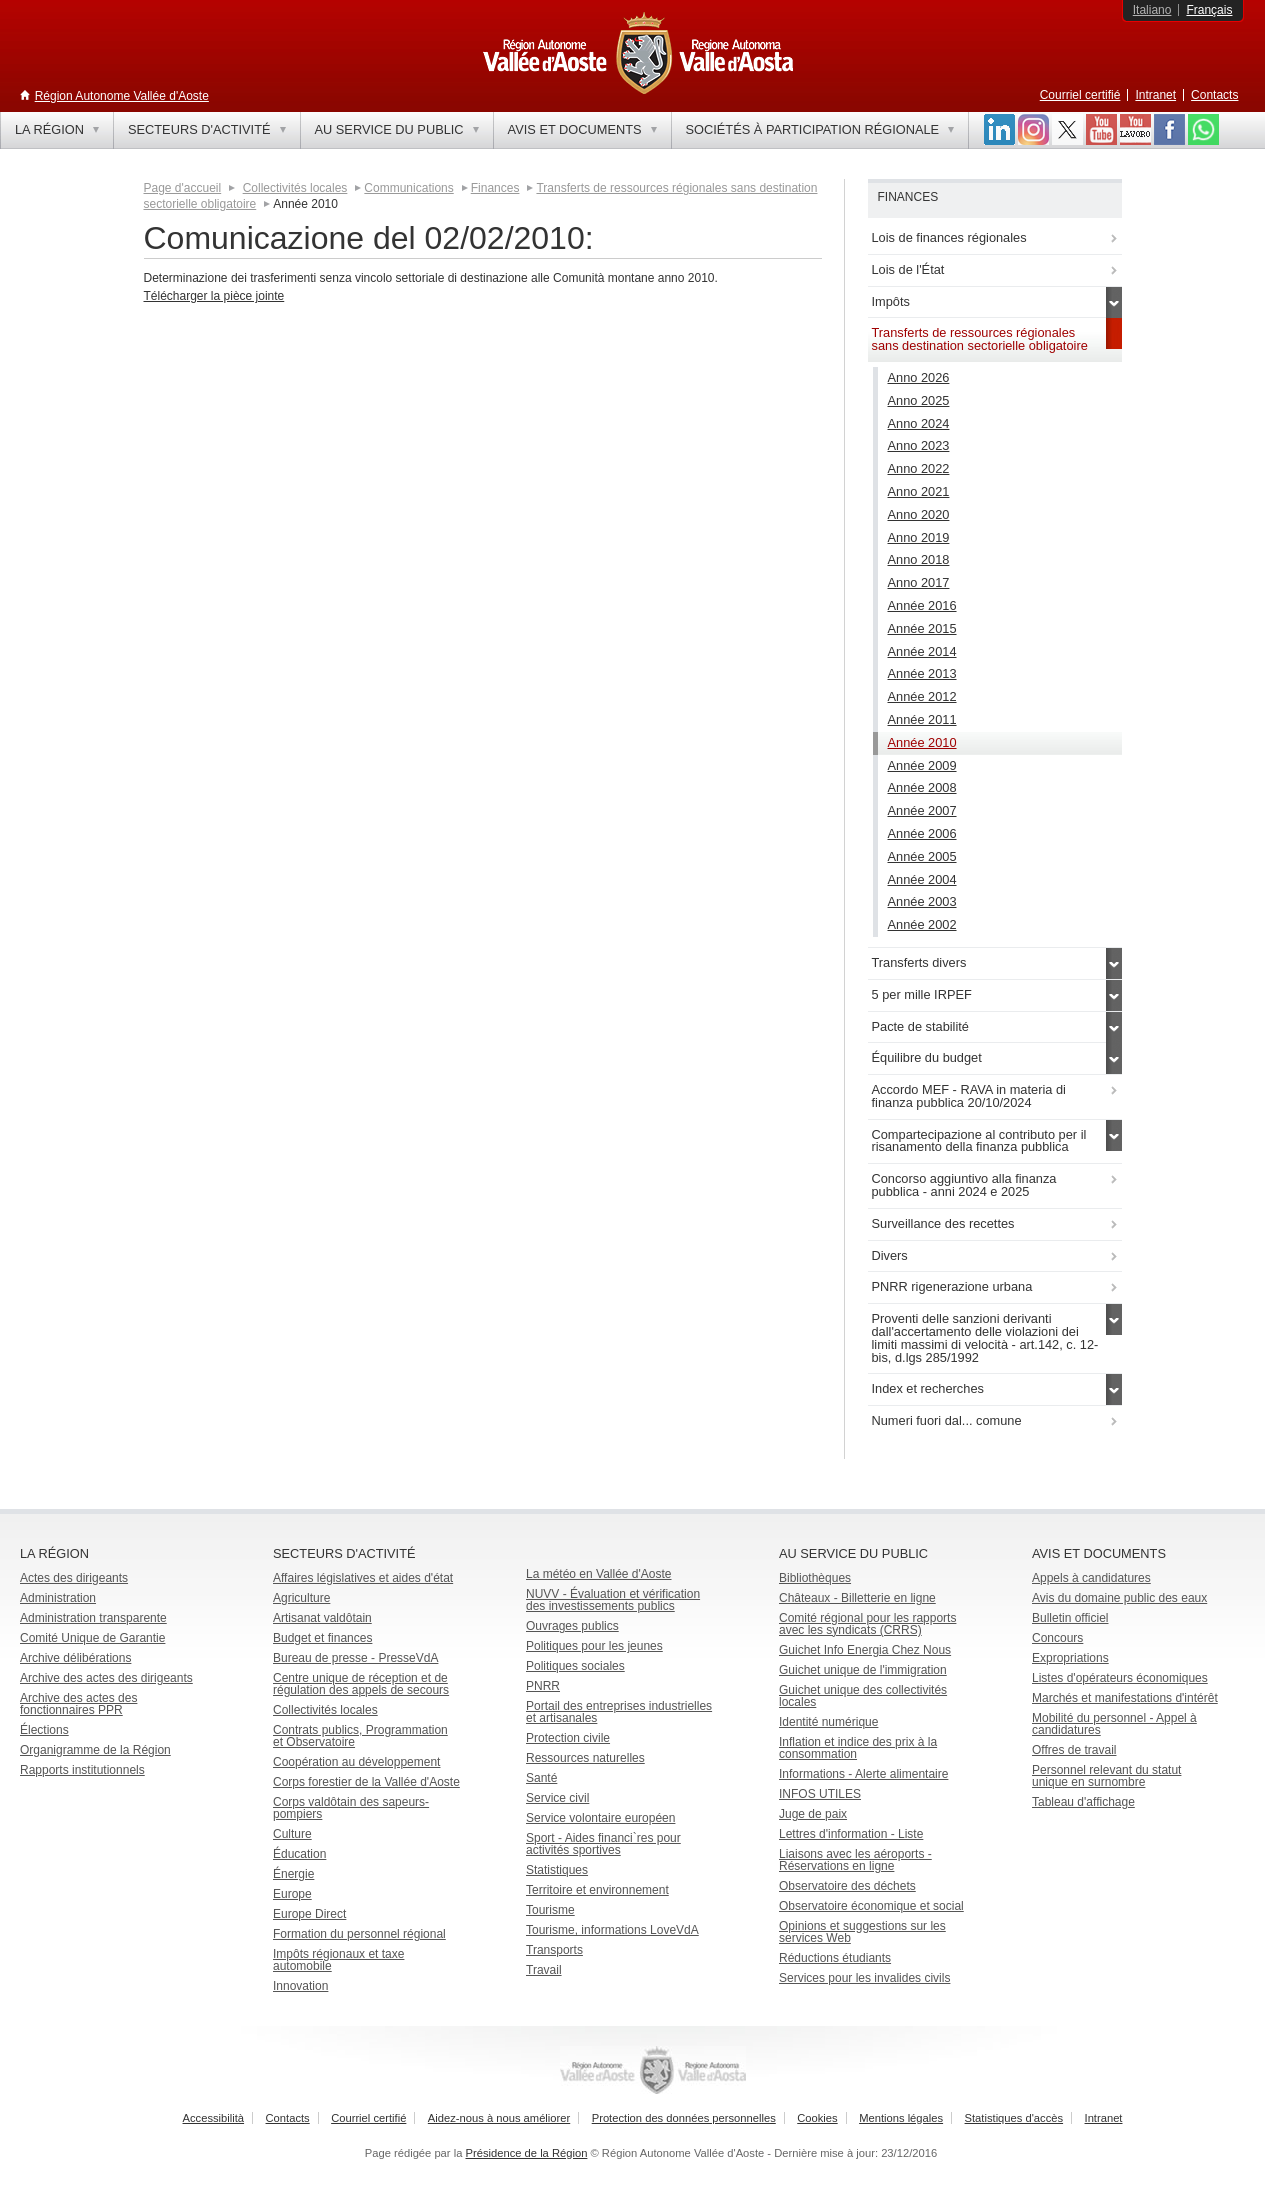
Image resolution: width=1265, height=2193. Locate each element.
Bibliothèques (815, 1578)
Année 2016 (922, 605)
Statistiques (557, 1870)
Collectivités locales (295, 188)
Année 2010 (922, 742)
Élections (44, 1730)
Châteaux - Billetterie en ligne (857, 1598)
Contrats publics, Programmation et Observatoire (360, 1736)
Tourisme (550, 1910)
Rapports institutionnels (82, 1770)
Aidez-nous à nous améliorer (499, 2118)
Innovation (300, 1986)
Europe (292, 1894)
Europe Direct (309, 1914)
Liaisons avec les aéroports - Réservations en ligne (855, 1860)
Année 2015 (922, 628)
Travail (544, 1970)
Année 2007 (922, 810)
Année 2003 (922, 901)
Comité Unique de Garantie (92, 1638)
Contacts (1214, 95)
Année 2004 (922, 879)
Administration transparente (93, 1618)
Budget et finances (322, 1638)
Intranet (1155, 95)
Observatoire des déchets (847, 1886)
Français (1209, 10)
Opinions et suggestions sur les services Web (862, 1932)
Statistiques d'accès (1014, 2118)
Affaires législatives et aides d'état (363, 1578)
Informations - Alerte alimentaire (863, 1774)
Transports (554, 1950)
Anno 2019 (919, 537)
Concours (1057, 1638)
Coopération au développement (356, 1762)
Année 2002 (922, 924)
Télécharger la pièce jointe (214, 296)
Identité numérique (828, 1722)
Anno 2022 (919, 468)
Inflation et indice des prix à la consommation (858, 1748)
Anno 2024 (919, 423)
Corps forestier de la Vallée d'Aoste (366, 1782)
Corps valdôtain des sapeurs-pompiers (351, 1808)
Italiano (1152, 10)
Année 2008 (922, 787)
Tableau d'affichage (1083, 1802)
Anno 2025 (919, 400)
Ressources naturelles (585, 1758)
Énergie (293, 1874)
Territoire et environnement (597, 1890)
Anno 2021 (919, 491)
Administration (58, 1598)
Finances (495, 188)
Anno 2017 (919, 582)
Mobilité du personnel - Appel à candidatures (1114, 1724)
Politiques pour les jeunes (594, 1646)
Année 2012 (922, 696)
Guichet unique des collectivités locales (863, 1696)
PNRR (543, 1686)
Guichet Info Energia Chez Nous (865, 1650)
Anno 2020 (919, 514)
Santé (541, 1778)
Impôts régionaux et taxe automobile (338, 1960)
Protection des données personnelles (684, 2118)
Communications (408, 188)
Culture (292, 1834)
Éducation (299, 1854)
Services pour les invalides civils (864, 1978)
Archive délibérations (75, 1658)
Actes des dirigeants (74, 1578)
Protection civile (568, 1738)
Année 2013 (922, 673)
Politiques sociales (575, 1666)
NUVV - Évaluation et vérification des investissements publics (613, 1600)
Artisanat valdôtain (322, 1618)
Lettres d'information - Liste (851, 1834)
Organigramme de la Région (95, 1750)
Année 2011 (922, 719)
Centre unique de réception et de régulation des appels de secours (361, 1684)
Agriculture (301, 1598)
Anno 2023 (919, 445)
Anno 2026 (919, 377)
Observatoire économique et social (871, 1906)
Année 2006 (922, 833)
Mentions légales (901, 2118)
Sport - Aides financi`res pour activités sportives (603, 1844)
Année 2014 (922, 651)
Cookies (817, 2118)
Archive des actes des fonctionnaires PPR (78, 1704)
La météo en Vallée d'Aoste (599, 1574)
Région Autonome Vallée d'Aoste (122, 96)
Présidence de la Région (527, 2153)
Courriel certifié (1080, 95)
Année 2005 (922, 856)
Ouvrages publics (572, 1626)
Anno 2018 (919, 559)
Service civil (557, 1798)
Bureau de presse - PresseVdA (355, 1658)
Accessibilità (214, 2118)
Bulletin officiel (1070, 1618)
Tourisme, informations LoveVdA (612, 1930)
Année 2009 (922, 765)
